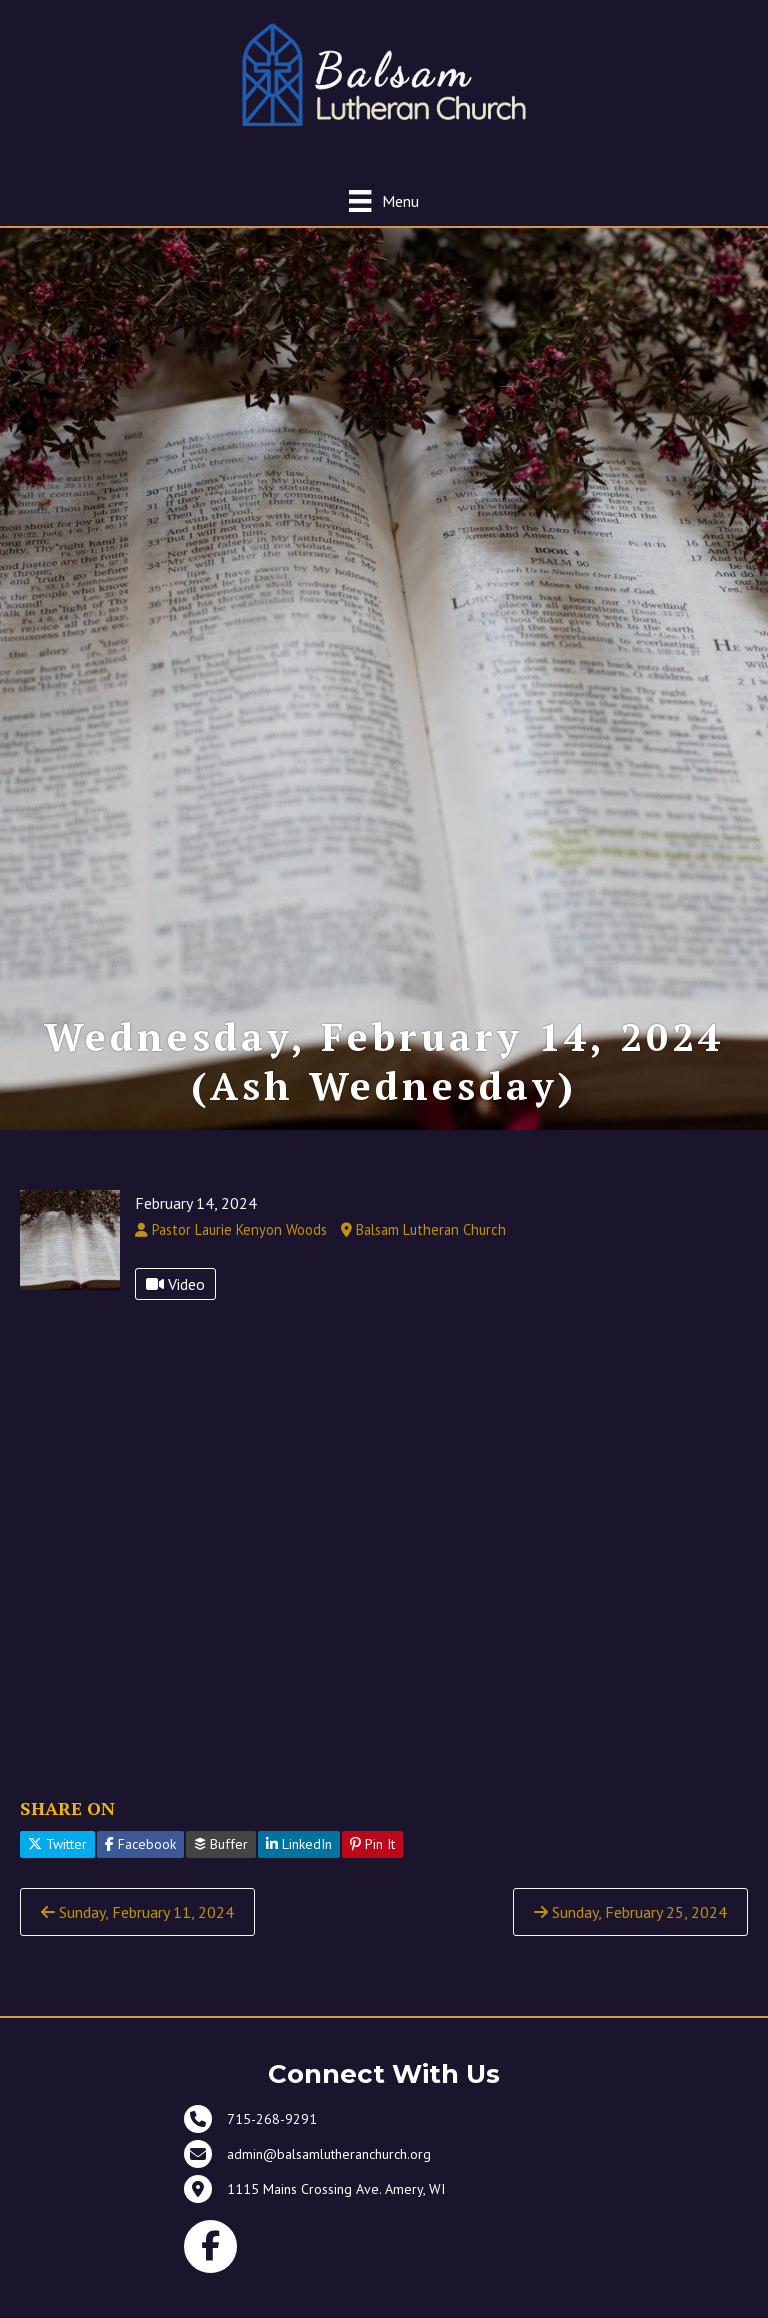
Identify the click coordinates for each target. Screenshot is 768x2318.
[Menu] (383, 200)
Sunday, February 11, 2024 (137, 1938)
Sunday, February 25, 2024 (630, 1938)
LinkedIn (299, 1870)
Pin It (372, 1870)
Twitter (57, 1870)
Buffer (221, 1870)
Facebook (140, 1870)
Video (175, 1310)
